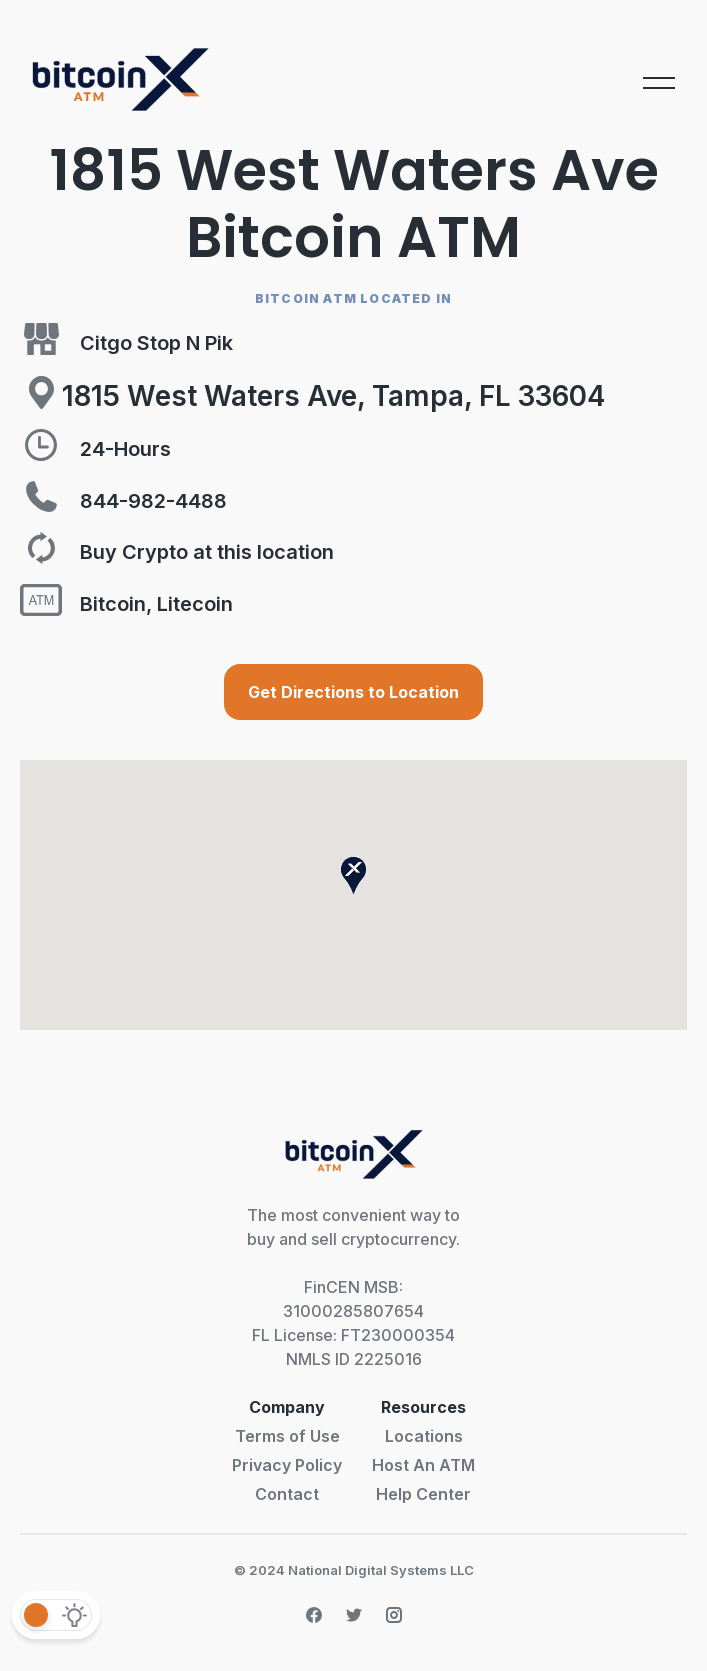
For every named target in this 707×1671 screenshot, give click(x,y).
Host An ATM (423, 1465)
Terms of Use (287, 1436)
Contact (287, 1494)
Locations (424, 1436)
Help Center (423, 1494)
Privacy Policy (287, 1465)
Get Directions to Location (353, 692)
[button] (353, 875)
